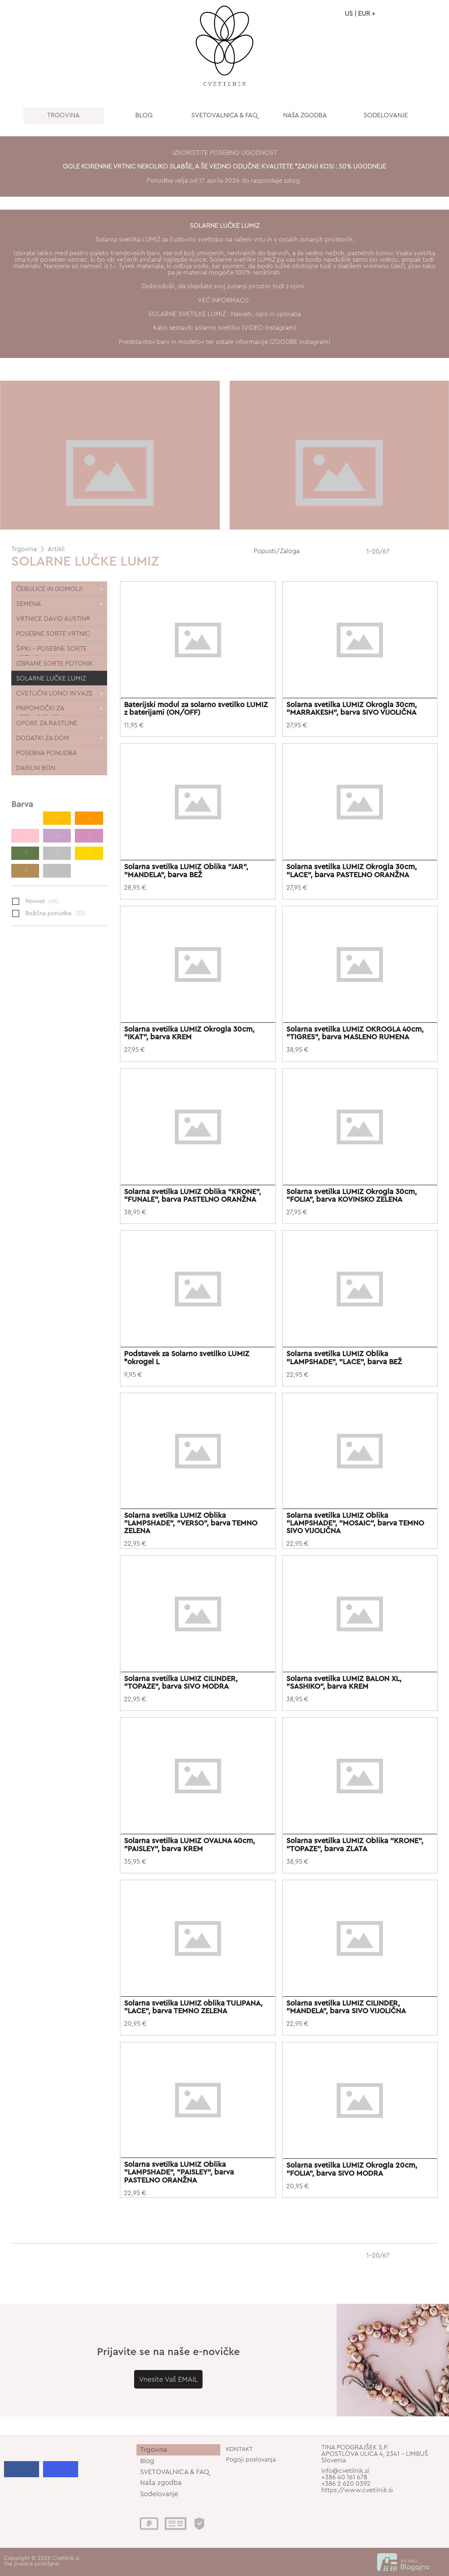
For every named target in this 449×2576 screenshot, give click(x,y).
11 (25, 818)
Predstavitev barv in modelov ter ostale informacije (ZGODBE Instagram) (224, 342)
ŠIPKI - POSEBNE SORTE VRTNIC (51, 650)
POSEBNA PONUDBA (46, 753)
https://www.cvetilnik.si (357, 2490)
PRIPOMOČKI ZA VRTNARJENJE (40, 710)
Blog (147, 2460)
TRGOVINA (63, 115)
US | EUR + (360, 13)
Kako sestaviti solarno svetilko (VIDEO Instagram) (224, 328)
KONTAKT (239, 2449)
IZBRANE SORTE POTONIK (54, 663)
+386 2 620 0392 (345, 2483)
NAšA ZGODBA (305, 115)
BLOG (144, 115)
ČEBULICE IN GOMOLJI (49, 589)
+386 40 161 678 (344, 2477)
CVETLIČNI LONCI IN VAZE (54, 693)
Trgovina (24, 549)
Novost (35, 902)
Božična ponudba (48, 914)
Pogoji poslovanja (251, 2460)
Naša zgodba (161, 2482)
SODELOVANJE (386, 115)
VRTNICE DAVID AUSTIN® (53, 619)
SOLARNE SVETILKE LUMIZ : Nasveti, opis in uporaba (224, 314)
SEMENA (28, 604)
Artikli (56, 549)
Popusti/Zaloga (277, 551)
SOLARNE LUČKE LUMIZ (51, 678)
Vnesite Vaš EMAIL (168, 2379)
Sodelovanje (159, 2494)
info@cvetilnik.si (345, 2471)
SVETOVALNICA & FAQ (224, 115)
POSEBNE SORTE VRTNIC (53, 633)
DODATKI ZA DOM (42, 738)
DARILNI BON (35, 768)
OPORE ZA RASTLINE (46, 723)
